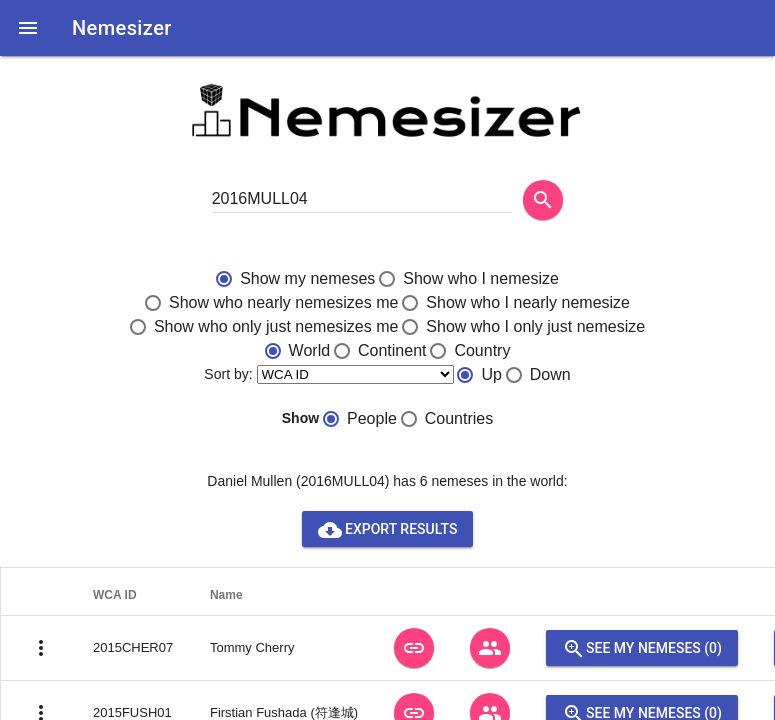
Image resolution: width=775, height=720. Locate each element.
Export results (388, 529)
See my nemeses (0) (642, 648)
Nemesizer (122, 28)
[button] (28, 28)
